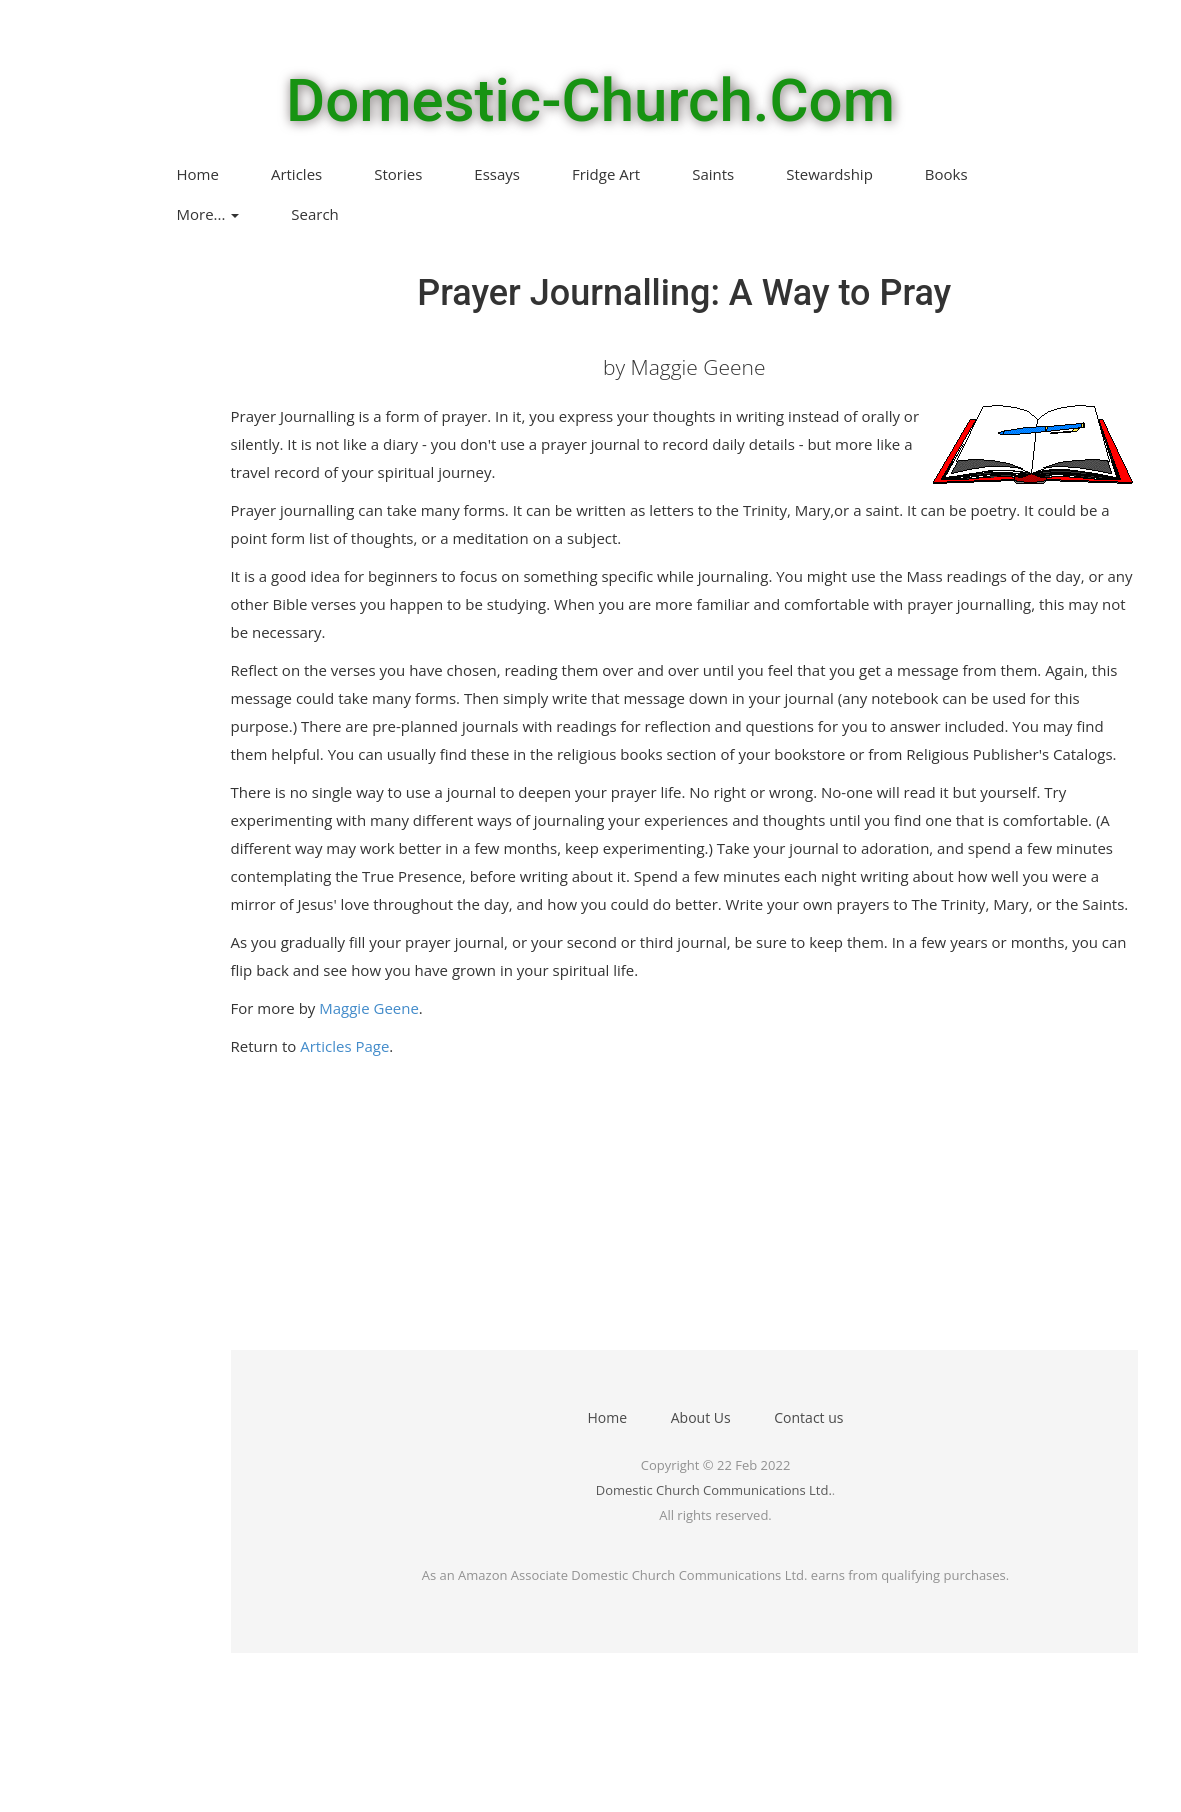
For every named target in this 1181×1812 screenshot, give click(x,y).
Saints (713, 174)
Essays (497, 174)
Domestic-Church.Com (590, 101)
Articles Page (344, 1046)
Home (198, 174)
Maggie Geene (369, 1008)
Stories (398, 174)
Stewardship (829, 174)
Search (315, 214)
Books (946, 174)
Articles (296, 174)
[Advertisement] (636, 1210)
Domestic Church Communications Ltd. (714, 1490)
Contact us (808, 1417)
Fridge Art (606, 174)
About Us (701, 1417)
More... (208, 214)
